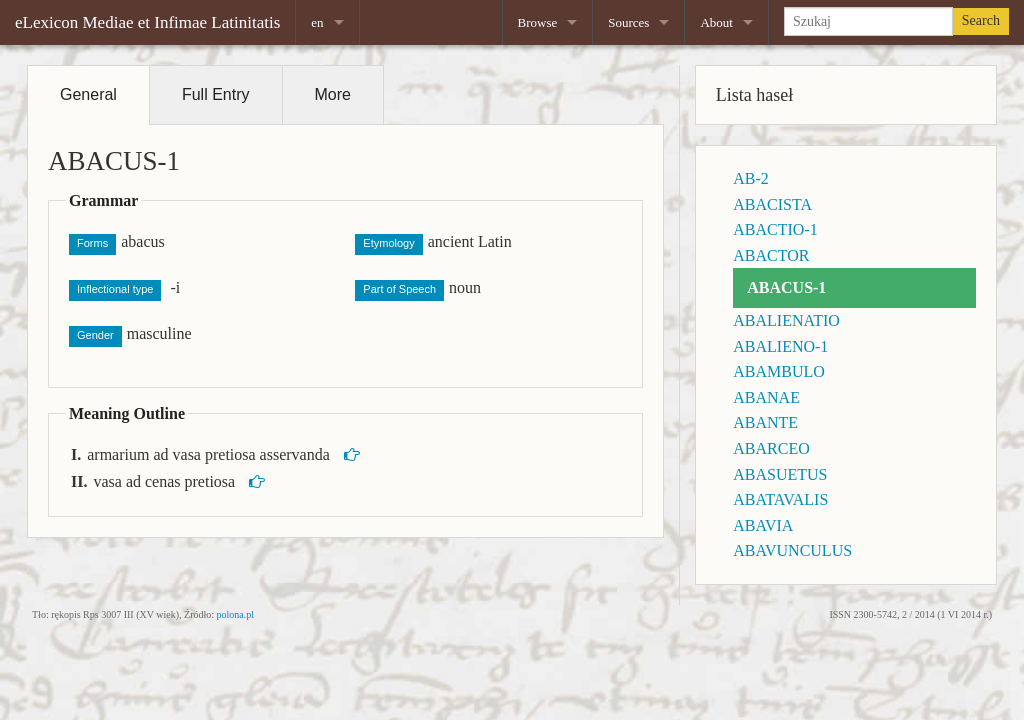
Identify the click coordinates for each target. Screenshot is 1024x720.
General (88, 94)
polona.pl (236, 614)
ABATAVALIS (780, 499)
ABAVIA (763, 525)
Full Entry (216, 94)
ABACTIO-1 (775, 229)
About (716, 22)
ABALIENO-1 (780, 346)
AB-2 (751, 178)
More (333, 94)
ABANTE (765, 422)
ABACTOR (771, 255)
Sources (628, 22)
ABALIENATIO (786, 320)
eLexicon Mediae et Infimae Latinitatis (147, 22)
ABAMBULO (779, 371)
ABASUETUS (780, 474)
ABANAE (766, 397)
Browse (538, 22)
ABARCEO (771, 448)
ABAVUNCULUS (792, 550)
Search (981, 20)
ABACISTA (772, 204)
